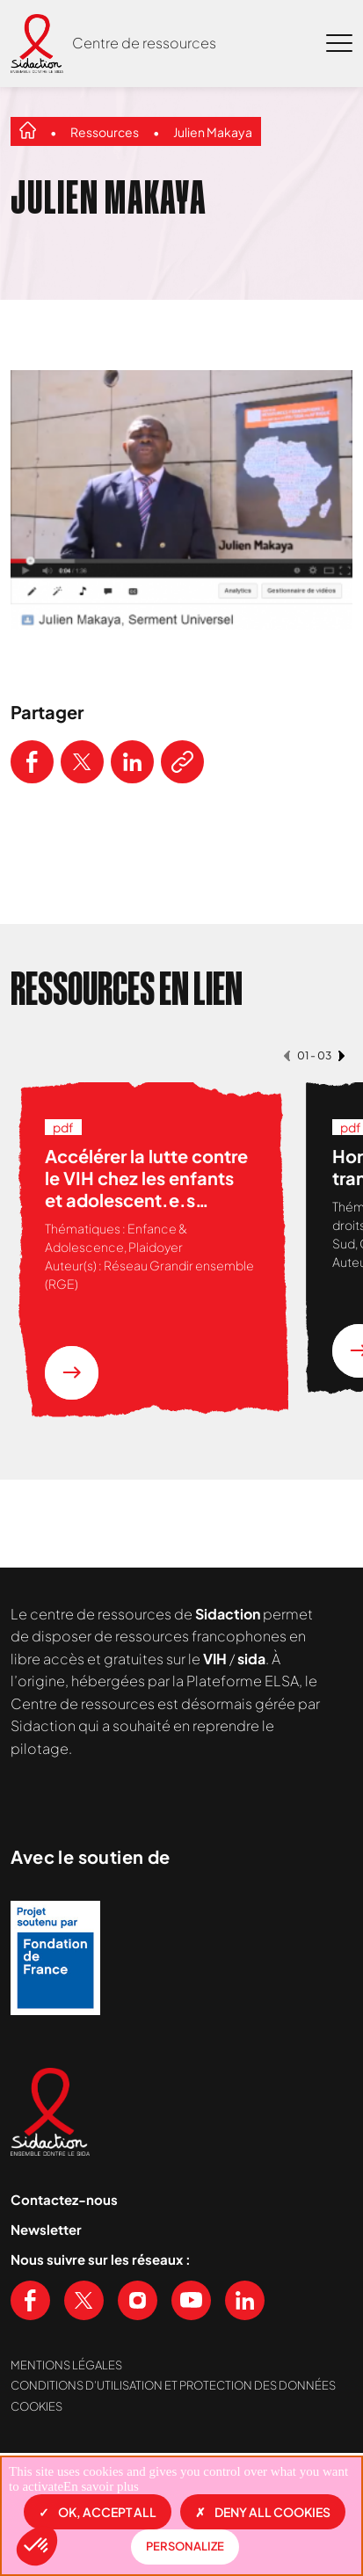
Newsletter (46, 2229)
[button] (37, 2546)
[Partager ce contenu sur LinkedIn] (132, 761)
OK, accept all (97, 2512)
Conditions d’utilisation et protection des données (173, 2385)
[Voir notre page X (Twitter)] (84, 2300)
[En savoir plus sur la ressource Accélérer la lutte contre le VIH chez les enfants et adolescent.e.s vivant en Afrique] (71, 1373)
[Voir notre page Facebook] (30, 2300)
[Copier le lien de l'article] (182, 761)
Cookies (36, 2406)
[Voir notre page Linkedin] (245, 2300)
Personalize (185, 2546)
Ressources (104, 132)
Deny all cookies (262, 2512)
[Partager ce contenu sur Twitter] (82, 761)
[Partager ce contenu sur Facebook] (32, 761)
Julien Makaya (212, 132)
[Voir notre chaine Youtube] (191, 2300)
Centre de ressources (144, 42)
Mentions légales (66, 2365)
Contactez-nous (64, 2199)
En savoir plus (101, 2486)
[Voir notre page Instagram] (137, 2300)
